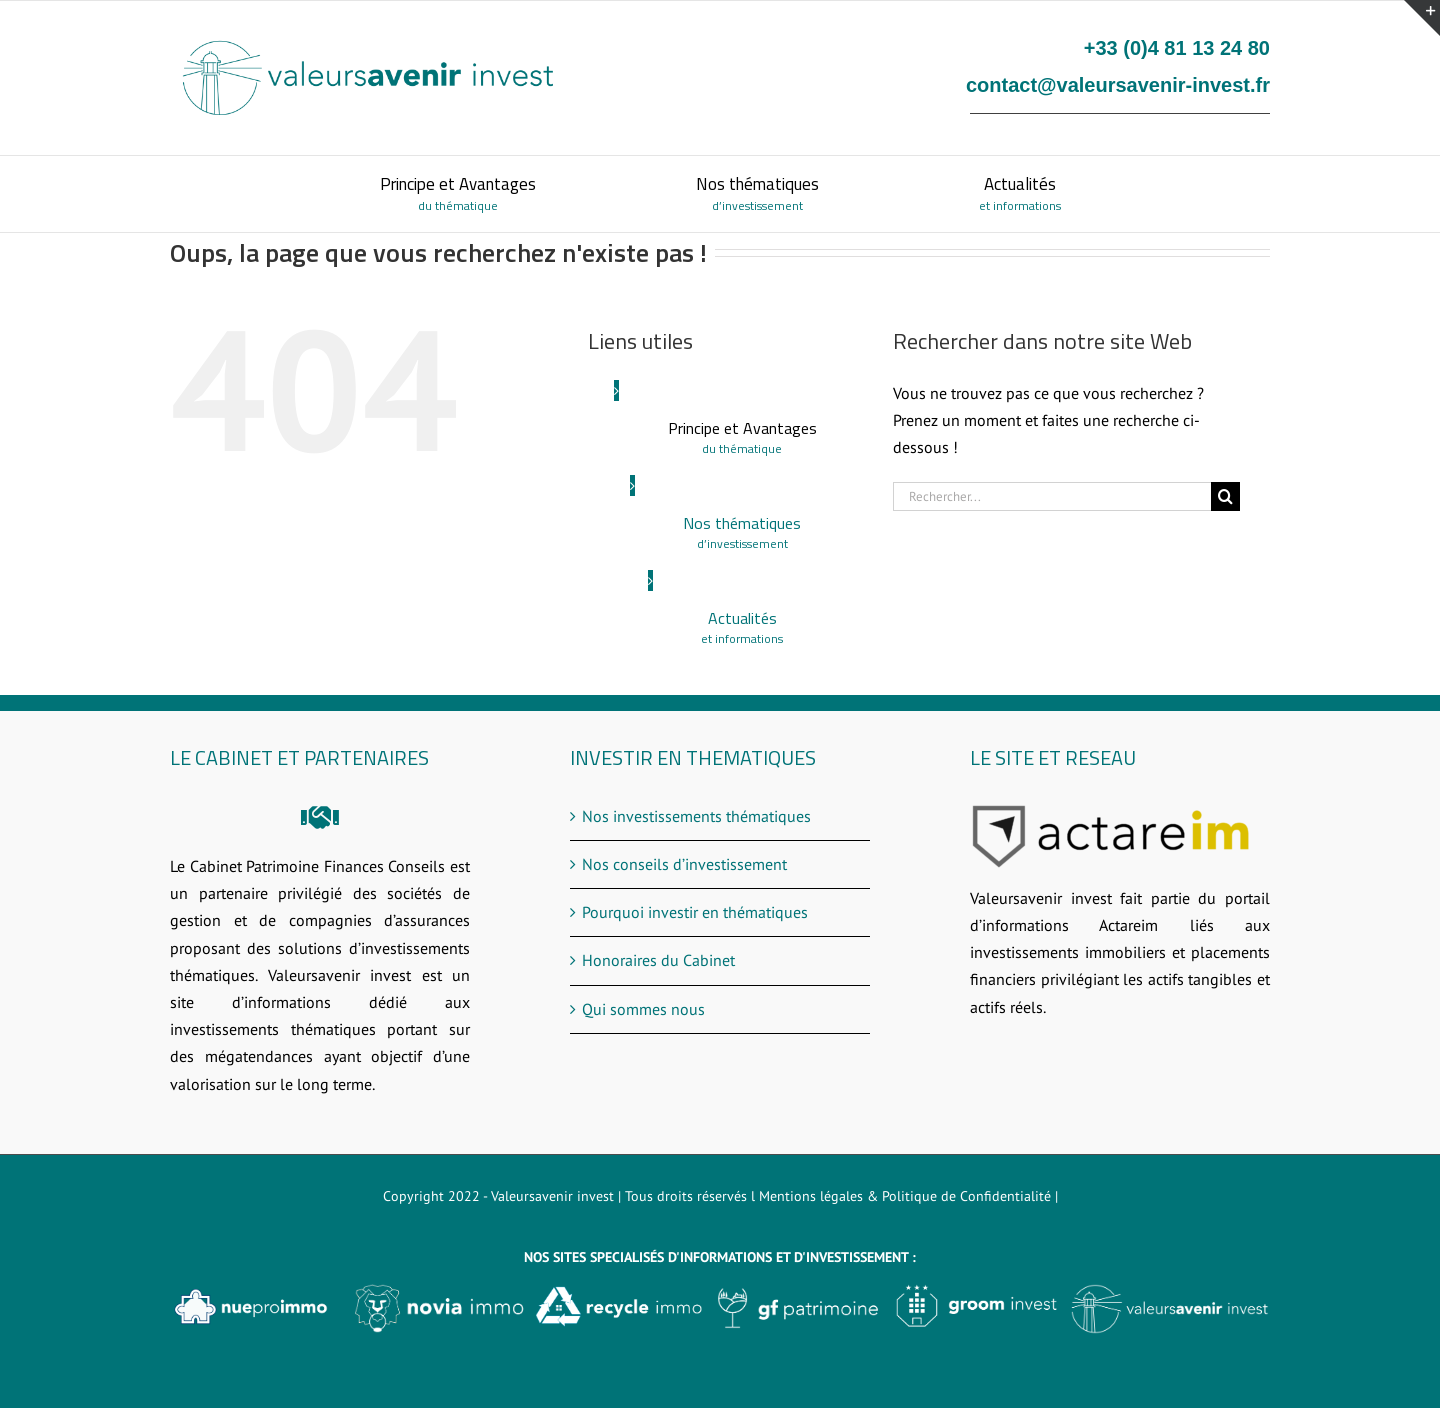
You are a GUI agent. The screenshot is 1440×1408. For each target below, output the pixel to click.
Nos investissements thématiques (696, 816)
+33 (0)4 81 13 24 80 (1177, 48)
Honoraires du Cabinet (658, 960)
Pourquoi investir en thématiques (695, 912)
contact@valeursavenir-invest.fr (1118, 85)
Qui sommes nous (643, 1009)
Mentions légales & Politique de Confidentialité (905, 1196)
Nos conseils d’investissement (684, 864)
